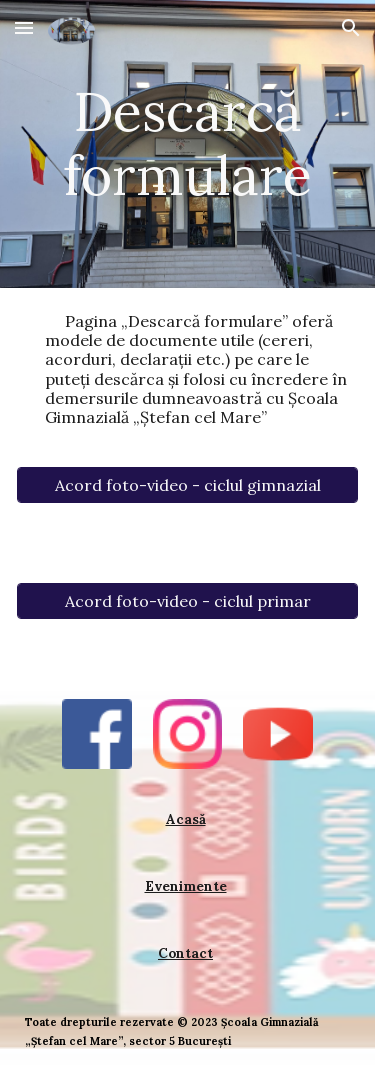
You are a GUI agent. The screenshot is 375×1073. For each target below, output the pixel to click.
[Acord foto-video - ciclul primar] (187, 601)
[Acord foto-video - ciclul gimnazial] (187, 485)
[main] (187, 144)
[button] (24, 27)
